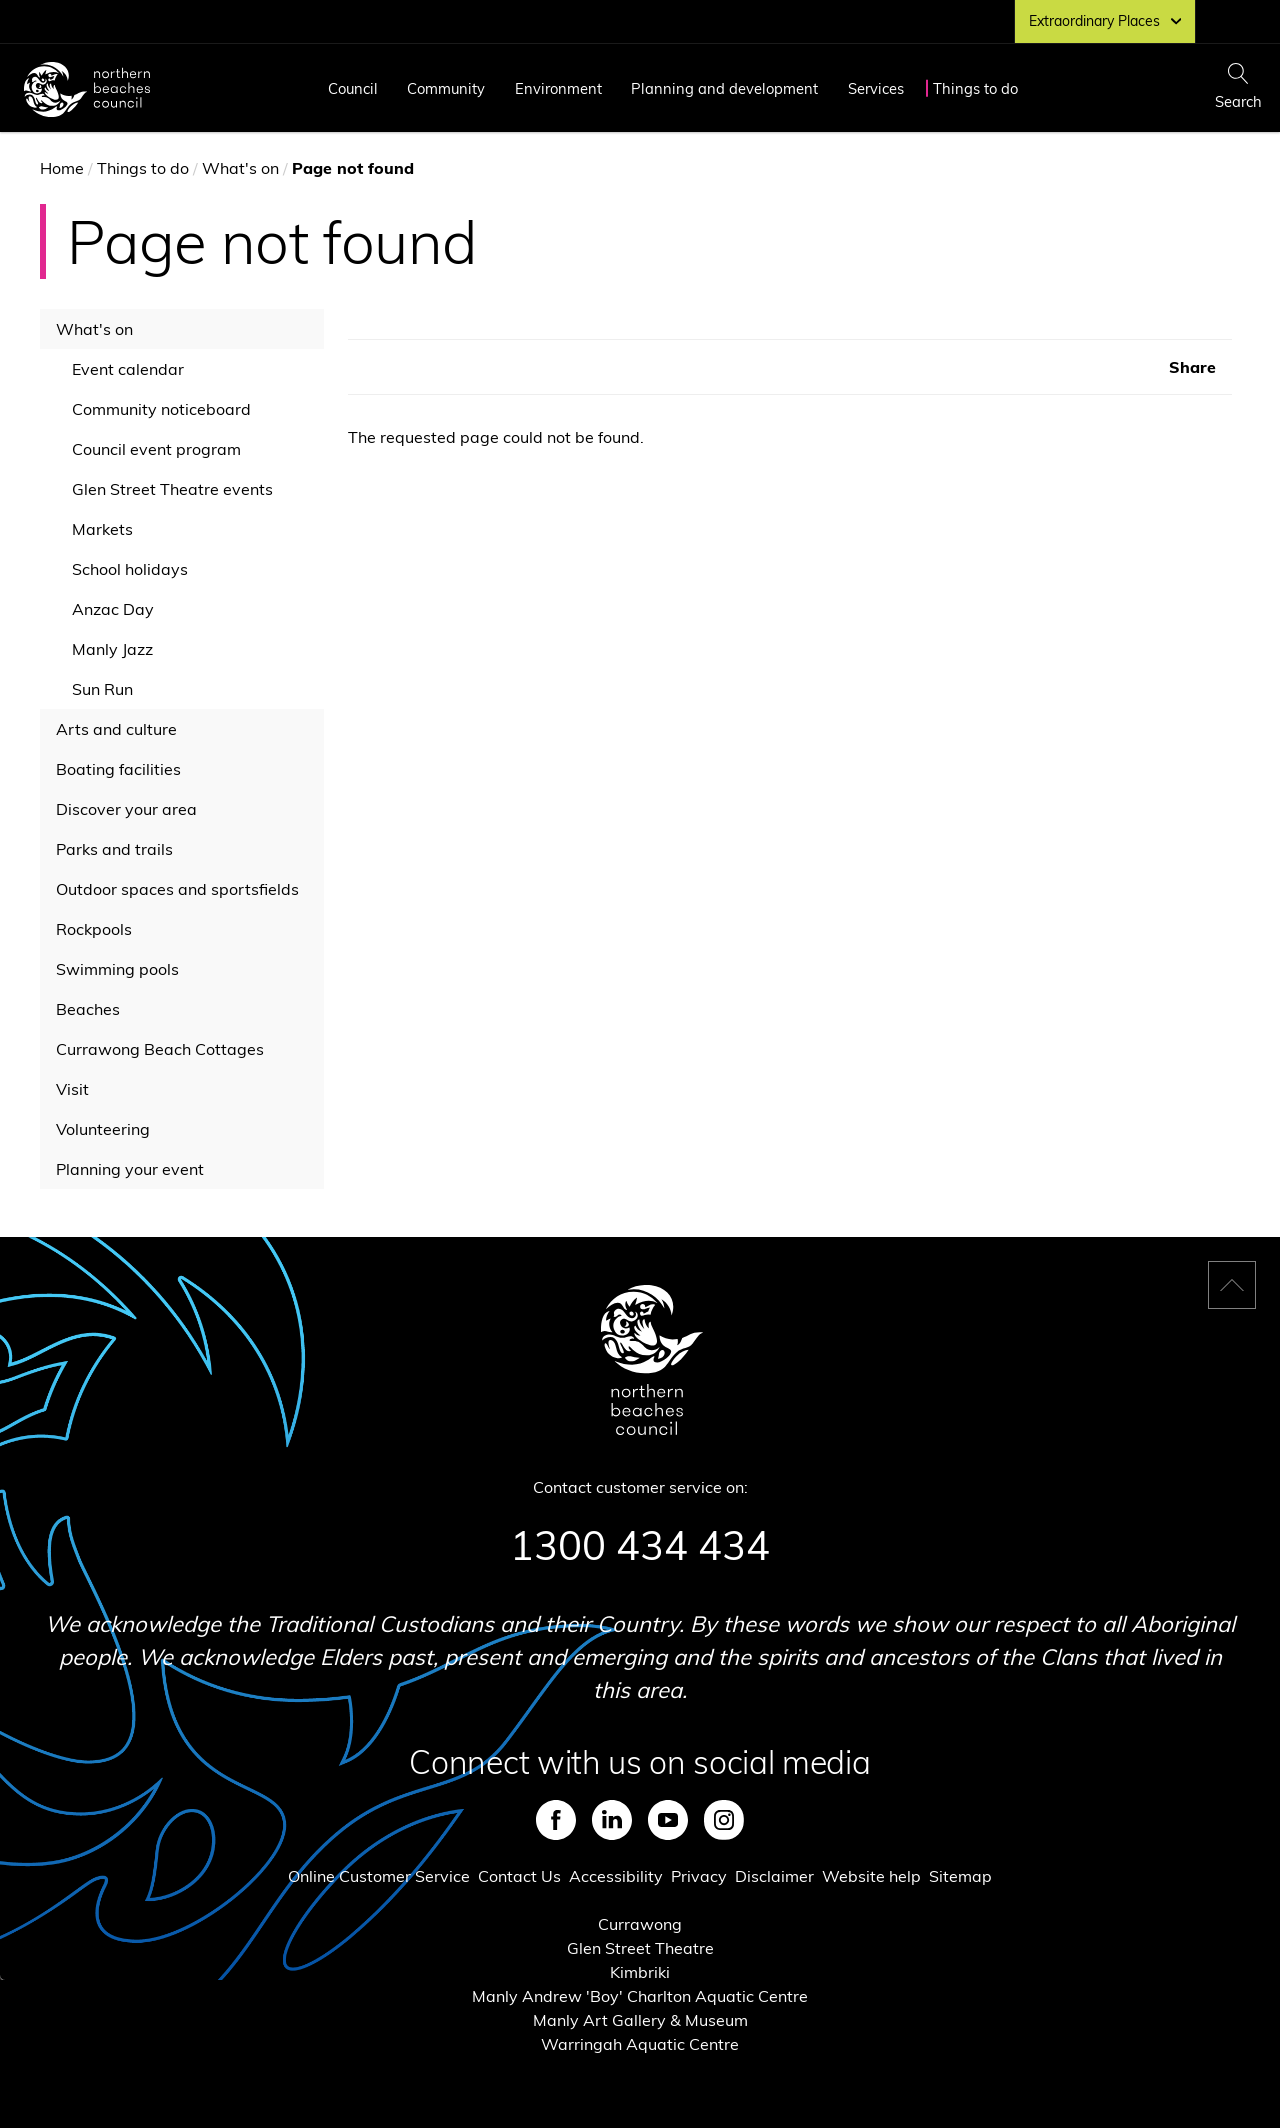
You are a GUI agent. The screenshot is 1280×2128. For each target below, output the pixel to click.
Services (876, 88)
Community (446, 88)
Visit (72, 1089)
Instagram (724, 1820)
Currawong (640, 1924)
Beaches (88, 1009)
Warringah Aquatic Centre (640, 2044)
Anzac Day (113, 609)
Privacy (699, 1876)
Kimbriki (640, 1972)
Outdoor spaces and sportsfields (177, 889)
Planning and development (724, 88)
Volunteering (103, 1129)
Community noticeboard (161, 409)
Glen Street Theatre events (172, 489)
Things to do (975, 88)
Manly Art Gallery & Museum (640, 2020)
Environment (558, 88)
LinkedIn (612, 1820)
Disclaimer (774, 1876)
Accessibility (616, 1876)
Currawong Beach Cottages (160, 1049)
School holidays (130, 569)
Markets (102, 529)
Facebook (556, 1820)
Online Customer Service (379, 1876)
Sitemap (960, 1876)
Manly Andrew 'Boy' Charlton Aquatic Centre (640, 1996)
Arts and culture (116, 729)
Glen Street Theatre (640, 1948)
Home (62, 168)
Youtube (668, 1820)
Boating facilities (118, 769)
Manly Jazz (112, 649)
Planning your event (130, 1169)
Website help (871, 1876)
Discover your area (126, 809)
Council (353, 88)
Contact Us (519, 1876)
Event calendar (128, 369)
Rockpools (94, 929)
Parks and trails (114, 849)
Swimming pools (117, 969)
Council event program (156, 449)
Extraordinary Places (1105, 21)
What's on (240, 168)
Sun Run (102, 689)
